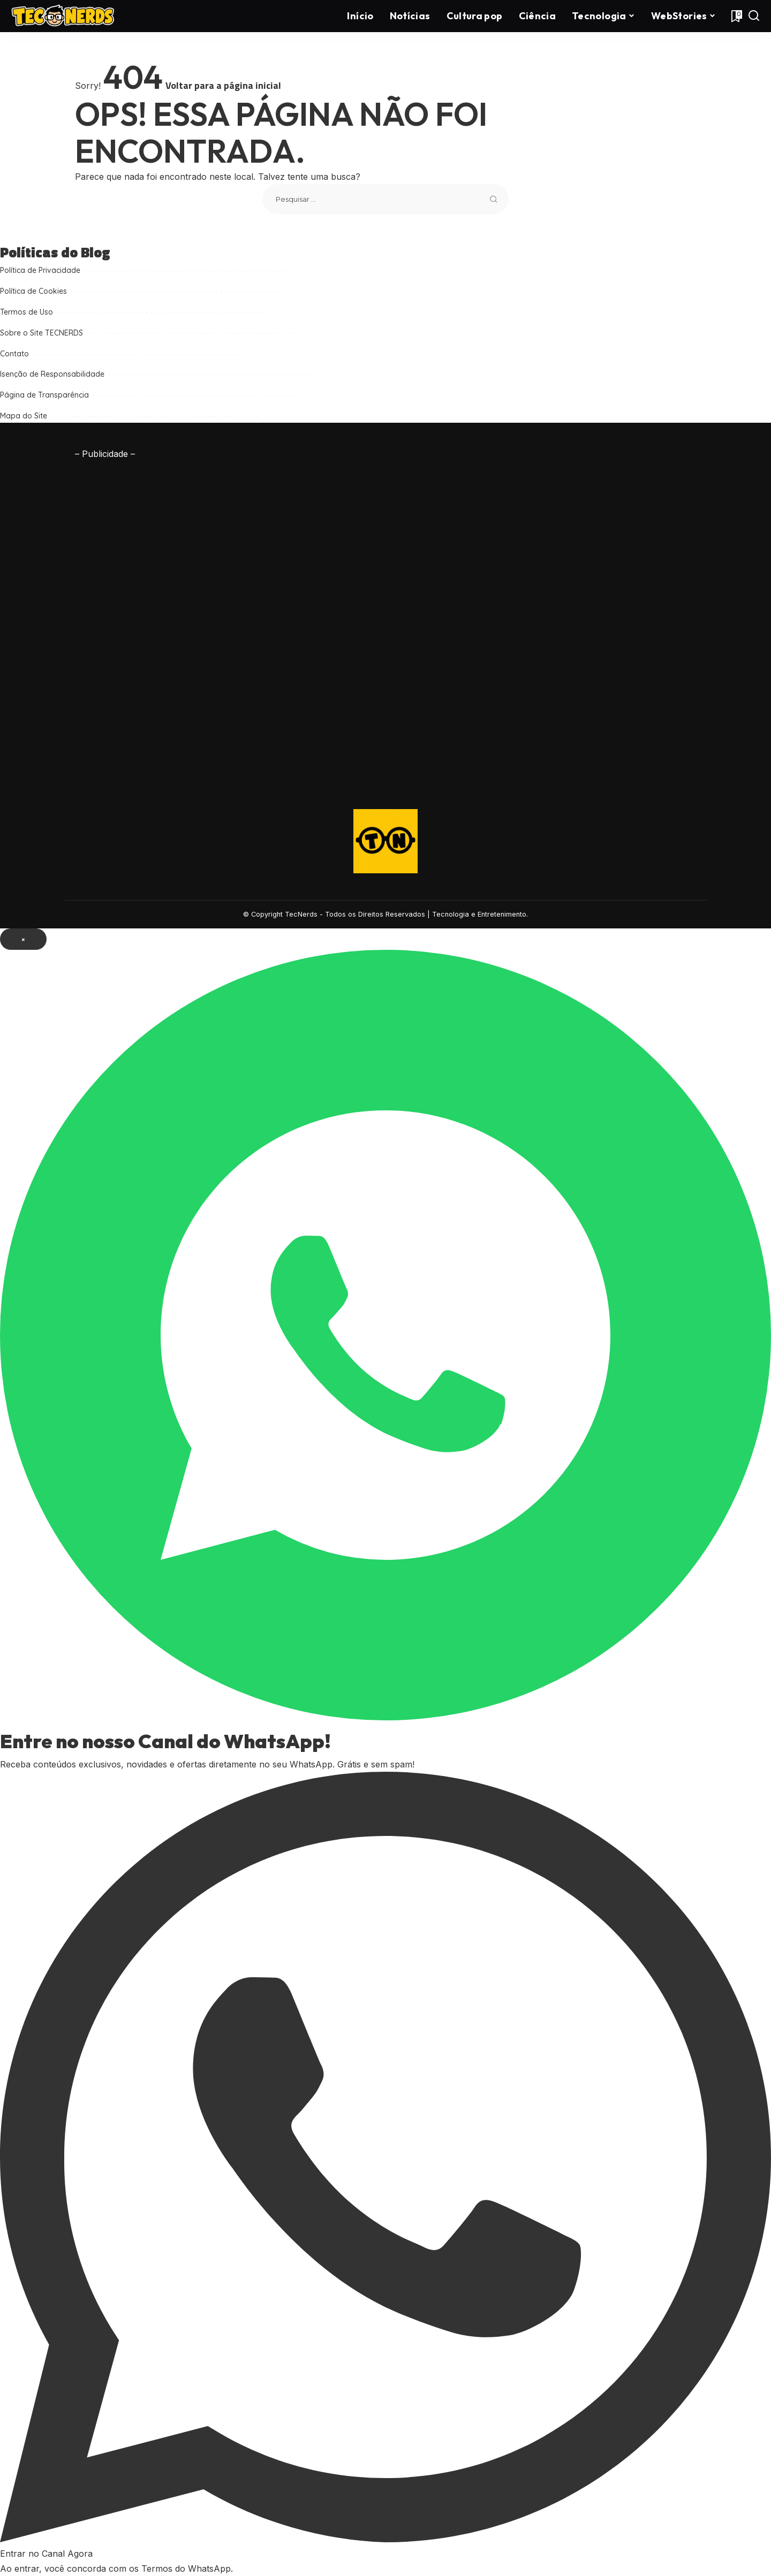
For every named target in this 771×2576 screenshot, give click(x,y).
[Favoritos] (735, 16)
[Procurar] (753, 16)
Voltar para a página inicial (223, 85)
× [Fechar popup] (23, 939)
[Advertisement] (144, 621)
